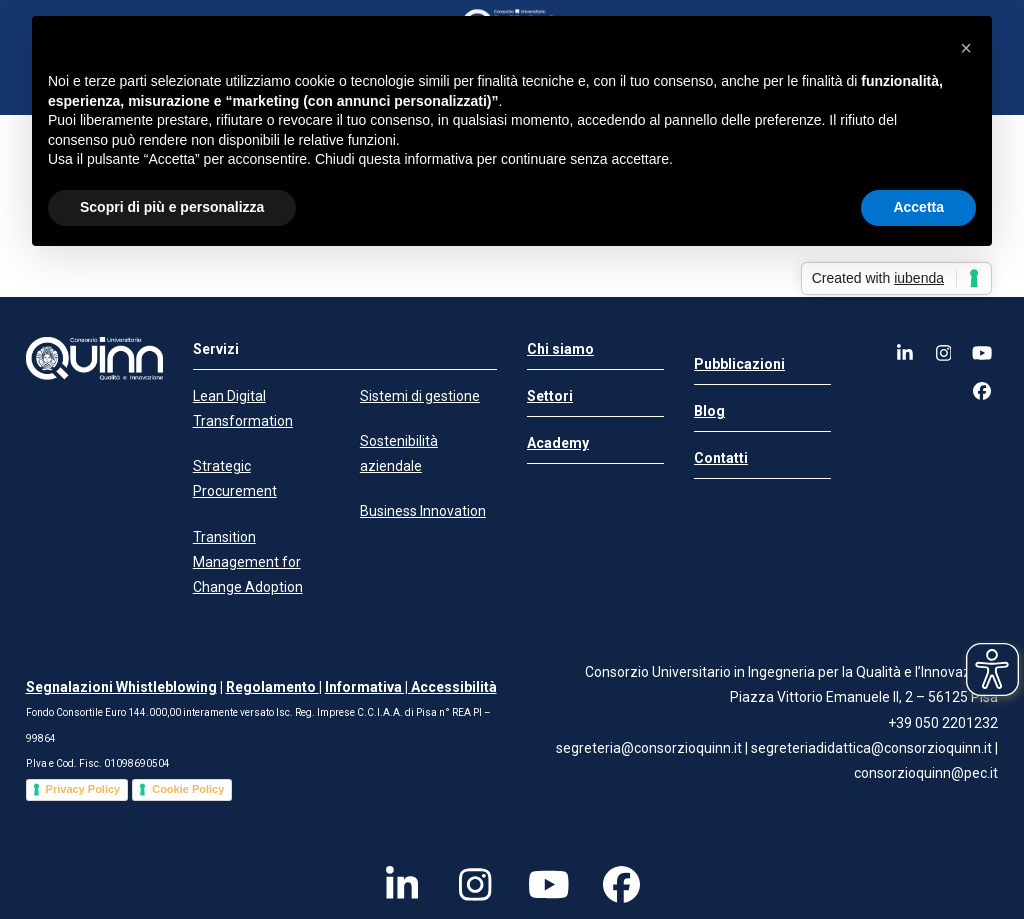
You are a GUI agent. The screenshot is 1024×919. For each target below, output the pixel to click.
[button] (966, 48)
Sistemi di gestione (420, 396)
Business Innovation (423, 511)
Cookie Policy (188, 789)
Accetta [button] (918, 207)
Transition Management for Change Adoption (248, 562)
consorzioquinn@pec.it (926, 773)
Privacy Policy (83, 789)
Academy (558, 443)
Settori (550, 396)
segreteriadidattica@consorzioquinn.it (873, 748)
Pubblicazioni (739, 364)
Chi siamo (560, 349)
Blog (709, 411)
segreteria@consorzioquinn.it (649, 748)
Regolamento (272, 687)
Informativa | (368, 687)
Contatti (721, 458)
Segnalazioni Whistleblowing (121, 687)
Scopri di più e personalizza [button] (172, 207)
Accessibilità (454, 687)
